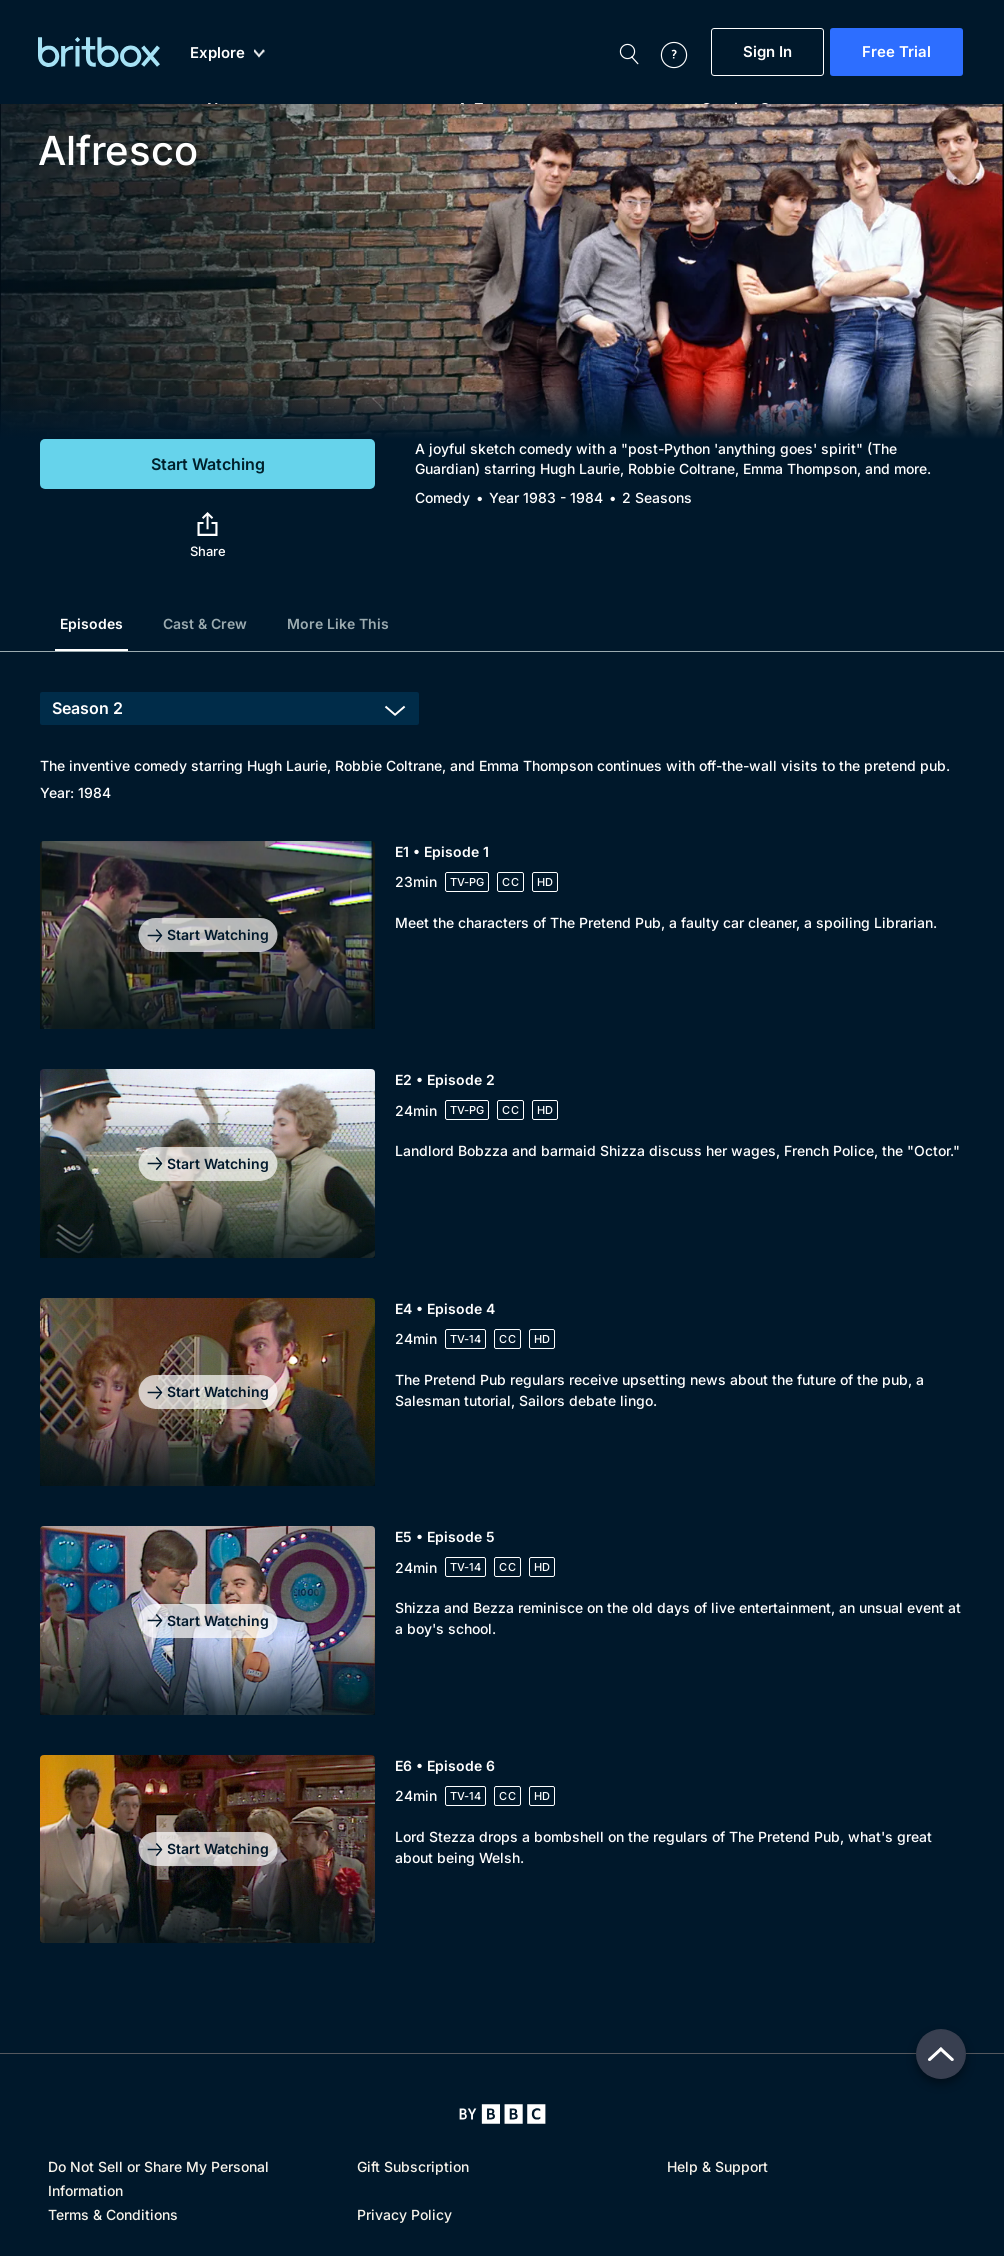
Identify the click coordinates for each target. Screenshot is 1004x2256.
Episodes (91, 623)
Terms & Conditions (113, 2214)
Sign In (767, 52)
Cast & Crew (205, 623)
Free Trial (896, 52)
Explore (227, 53)
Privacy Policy (404, 2214)
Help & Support (717, 2166)
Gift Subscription (413, 2166)
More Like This (338, 623)
